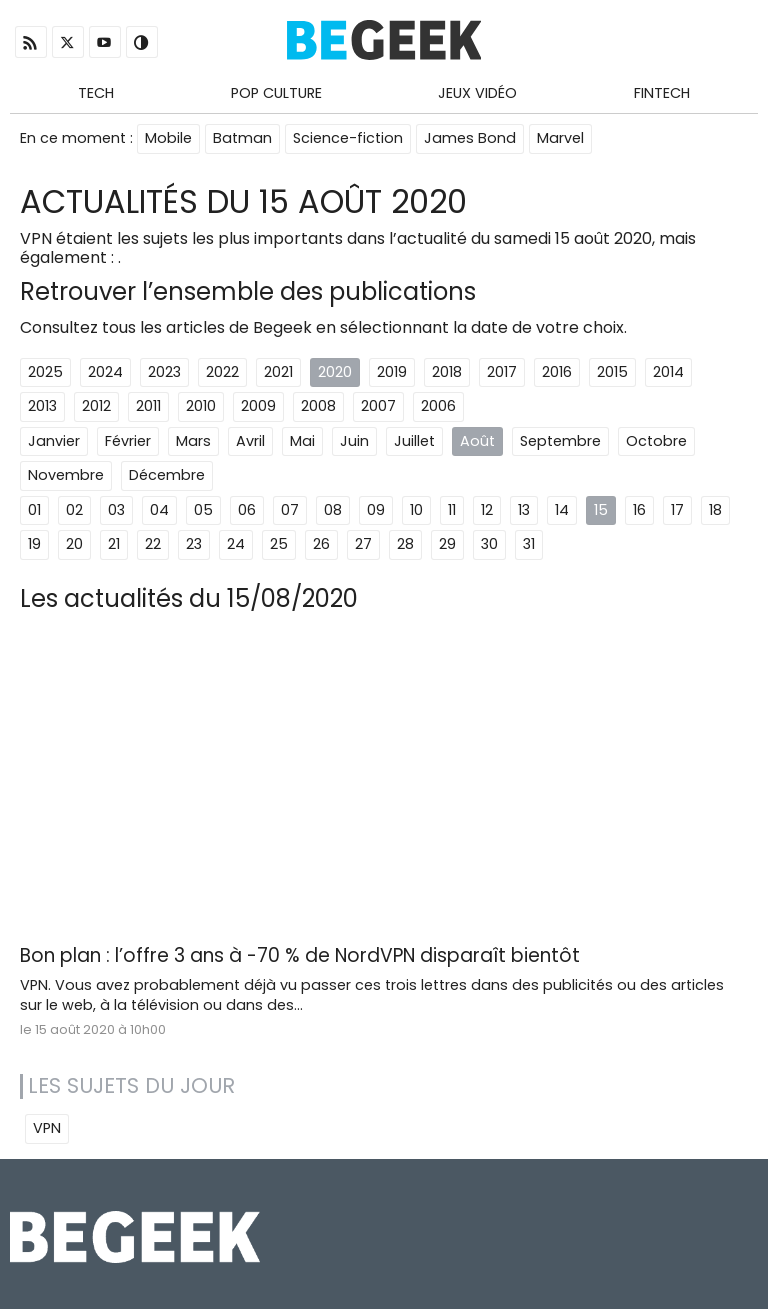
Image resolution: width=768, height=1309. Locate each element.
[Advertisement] (384, 786)
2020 (335, 372)
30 (489, 544)
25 (279, 544)
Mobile (168, 138)
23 (194, 544)
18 (715, 510)
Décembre (167, 475)
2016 (557, 372)
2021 (278, 372)
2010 (201, 406)
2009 (258, 406)
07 (290, 510)
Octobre (656, 441)
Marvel (560, 138)
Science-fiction (348, 138)
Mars (193, 441)
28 (405, 544)
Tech (96, 93)
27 (363, 544)
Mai (302, 441)
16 (639, 510)
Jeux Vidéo (477, 93)
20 (74, 544)
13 (524, 510)
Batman (242, 138)
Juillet (414, 441)
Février (128, 441)
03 (116, 510)
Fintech (662, 93)
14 (562, 510)
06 (247, 510)
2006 (438, 406)
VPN (47, 1128)
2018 (447, 372)
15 (601, 510)
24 (236, 544)
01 (34, 510)
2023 (164, 372)
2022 (222, 372)
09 (376, 510)
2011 (148, 406)
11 (452, 510)
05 (203, 510)
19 (34, 544)
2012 (96, 406)
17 (677, 510)
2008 (318, 406)
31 (529, 544)
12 (487, 510)
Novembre (66, 475)
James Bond (470, 138)
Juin (354, 441)
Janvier (54, 441)
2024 (105, 372)
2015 (612, 372)
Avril (250, 441)
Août (477, 441)
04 (159, 510)
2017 (502, 372)
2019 (392, 372)
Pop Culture (276, 93)
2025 (45, 372)
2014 (668, 372)
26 (321, 544)
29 (447, 544)
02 (74, 510)
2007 (378, 406)
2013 (42, 406)
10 (416, 510)
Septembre (560, 441)
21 (114, 544)
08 (333, 510)
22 (153, 544)
